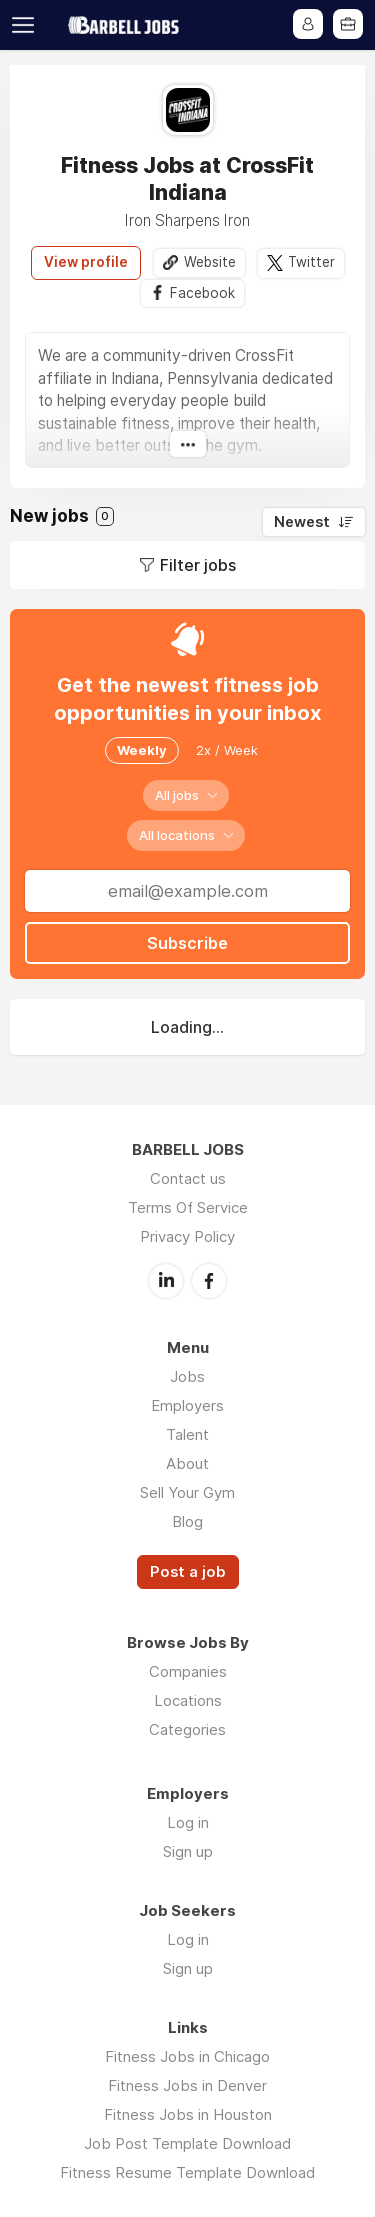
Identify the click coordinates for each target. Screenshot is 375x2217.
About (187, 1463)
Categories (187, 1729)
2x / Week (227, 750)
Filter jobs (198, 565)
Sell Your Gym (187, 1492)
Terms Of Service (188, 1207)
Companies (188, 1671)
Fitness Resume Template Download (187, 2172)
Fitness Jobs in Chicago (187, 2056)
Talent (187, 1434)
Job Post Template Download (187, 2143)
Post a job (188, 1572)
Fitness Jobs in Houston (188, 2114)
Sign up (188, 1851)
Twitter (311, 262)
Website (210, 262)
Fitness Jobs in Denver (187, 2085)
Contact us (188, 1178)
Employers (187, 1405)
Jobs (187, 1376)
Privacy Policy (187, 1236)
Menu (27, 25)
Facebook (202, 293)
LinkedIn (166, 1281)
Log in (188, 1822)
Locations (188, 1700)
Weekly (142, 750)
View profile (86, 262)
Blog (187, 1521)
